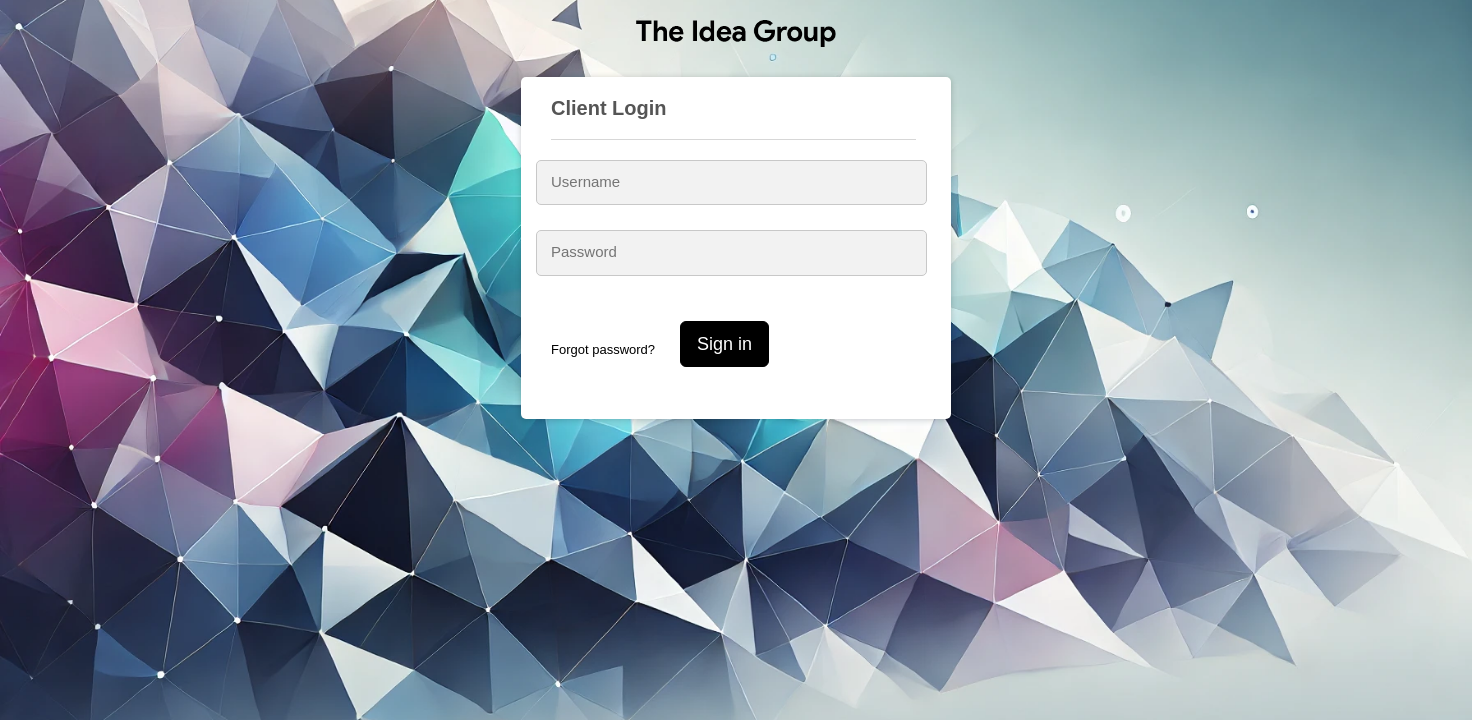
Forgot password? (603, 349)
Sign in (724, 344)
